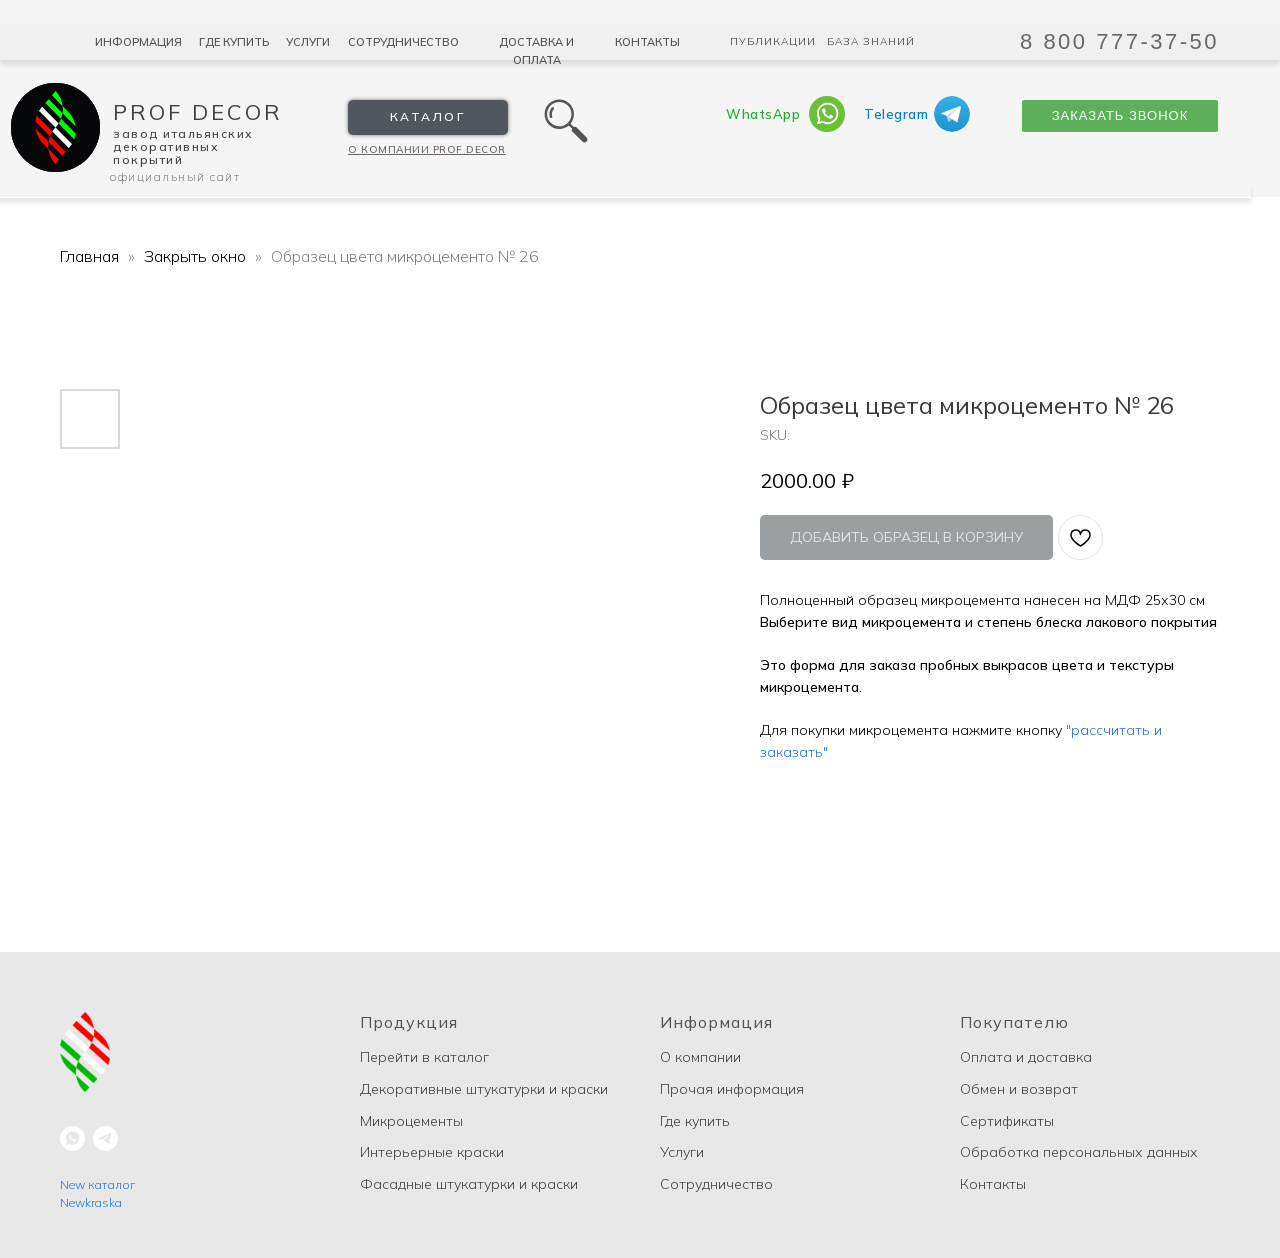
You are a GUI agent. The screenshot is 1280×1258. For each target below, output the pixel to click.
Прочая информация (732, 1089)
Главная (89, 256)
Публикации (773, 41)
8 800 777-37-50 (1119, 41)
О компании (700, 1057)
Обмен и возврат (1019, 1089)
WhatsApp (763, 114)
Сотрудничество (403, 42)
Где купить (234, 42)
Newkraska (91, 1202)
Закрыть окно (197, 256)
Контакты (647, 42)
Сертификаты (1007, 1121)
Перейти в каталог (424, 1057)
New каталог (97, 1184)
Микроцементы (411, 1121)
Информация (138, 42)
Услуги (308, 42)
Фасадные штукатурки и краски (469, 1184)
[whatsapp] (72, 1138)
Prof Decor (198, 112)
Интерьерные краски (432, 1152)
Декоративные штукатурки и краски (484, 1089)
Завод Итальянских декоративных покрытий (183, 146)
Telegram (896, 114)
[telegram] (105, 1138)
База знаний (871, 41)
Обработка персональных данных (1079, 1152)
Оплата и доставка (1026, 1057)
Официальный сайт (175, 176)
